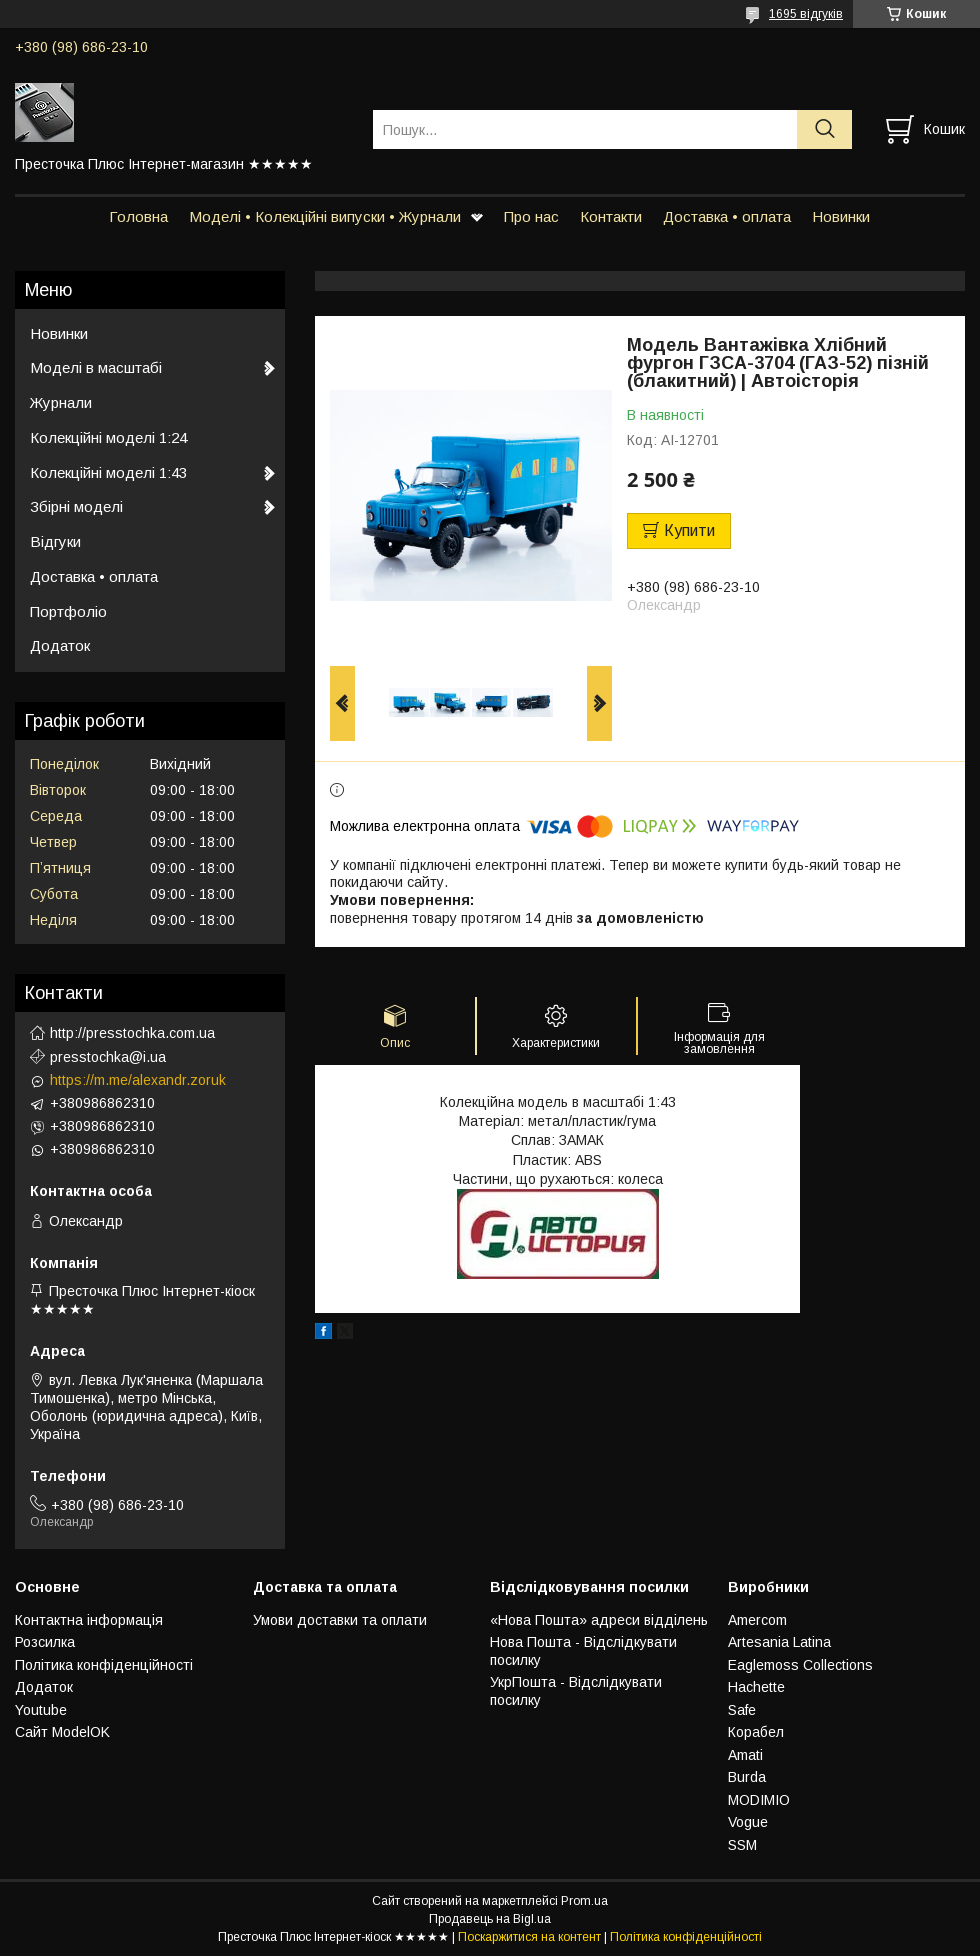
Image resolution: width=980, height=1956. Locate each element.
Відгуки (55, 541)
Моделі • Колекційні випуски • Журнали (325, 216)
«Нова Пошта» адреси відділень (599, 1620)
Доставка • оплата (727, 216)
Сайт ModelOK (62, 1732)
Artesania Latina (779, 1642)
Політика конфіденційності (104, 1665)
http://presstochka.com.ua (132, 1033)
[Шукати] (824, 129)
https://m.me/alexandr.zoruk (138, 1080)
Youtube (41, 1710)
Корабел (756, 1732)
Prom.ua (584, 1901)
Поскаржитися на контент (529, 1937)
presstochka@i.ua (108, 1057)
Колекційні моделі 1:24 (108, 437)
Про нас (531, 216)
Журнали (61, 402)
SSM (742, 1845)
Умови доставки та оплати (340, 1620)
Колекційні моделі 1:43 (108, 472)
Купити (689, 530)
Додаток (60, 645)
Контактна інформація (89, 1620)
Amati (745, 1755)
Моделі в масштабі (96, 367)
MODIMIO (759, 1800)
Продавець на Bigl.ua (490, 1919)
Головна (138, 216)
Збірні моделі (76, 506)
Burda (747, 1777)
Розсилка (45, 1642)
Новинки (841, 216)
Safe (742, 1710)
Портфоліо (68, 611)
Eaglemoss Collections (800, 1665)
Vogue (748, 1822)
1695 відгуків (806, 14)
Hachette (756, 1687)
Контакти (611, 216)
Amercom (757, 1620)
